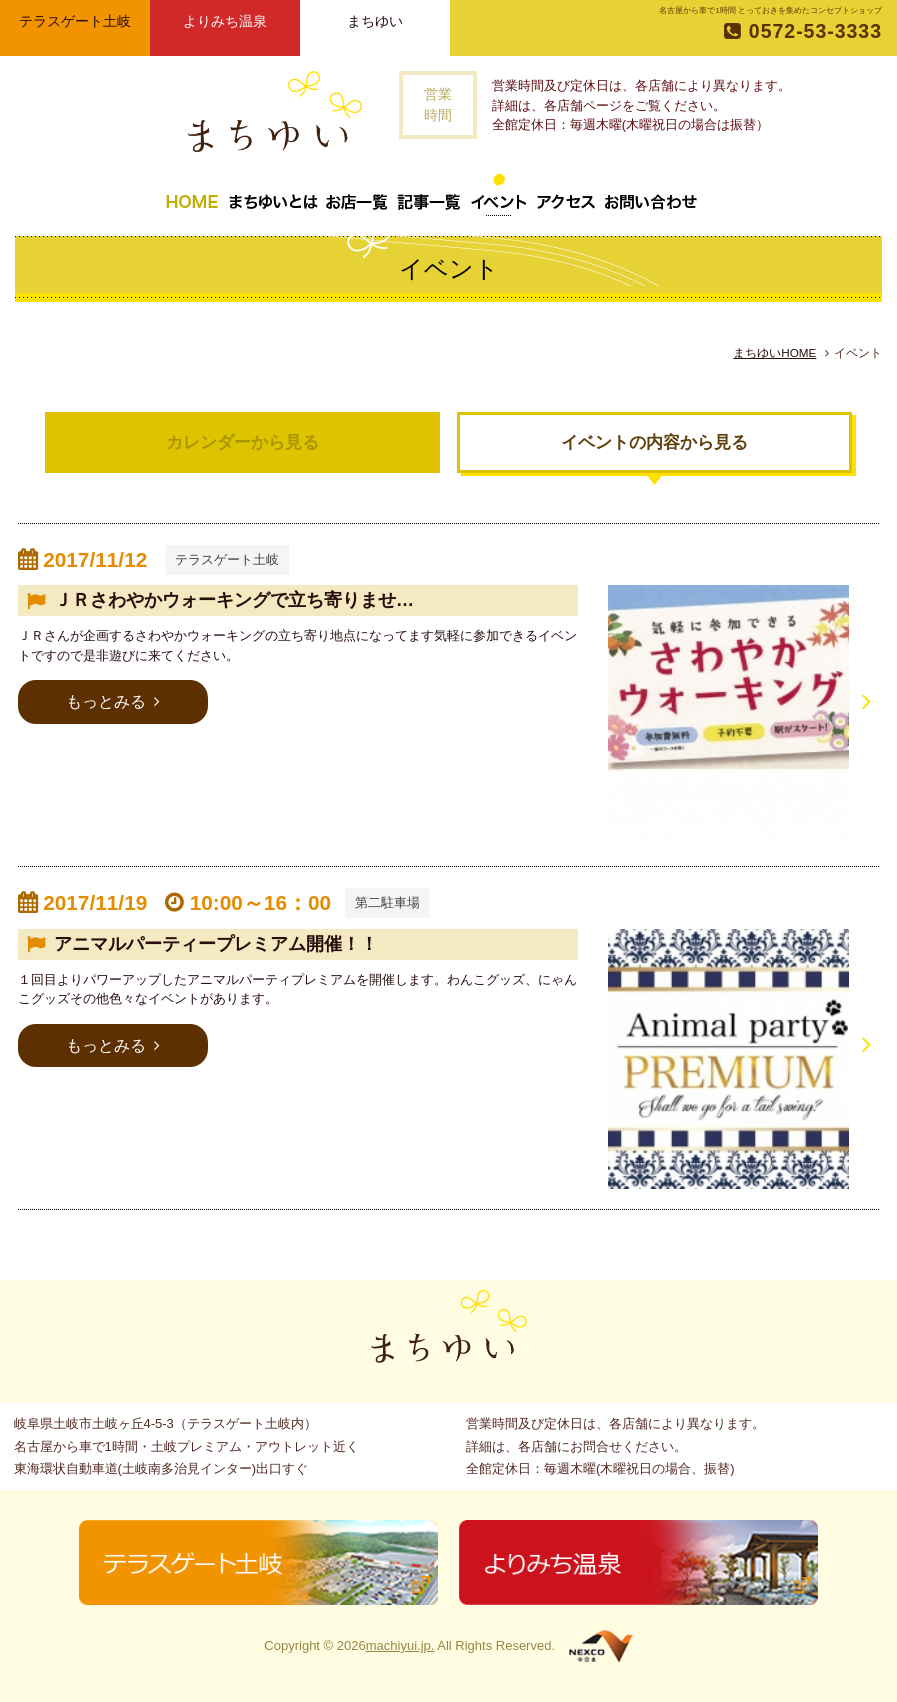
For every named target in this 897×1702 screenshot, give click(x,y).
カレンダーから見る (242, 442)
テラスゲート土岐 (75, 21)
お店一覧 (357, 194)
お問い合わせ (651, 194)
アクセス (566, 194)
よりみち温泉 (225, 21)
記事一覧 (429, 194)
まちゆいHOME (774, 352)
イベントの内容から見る (654, 442)
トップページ (192, 194)
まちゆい (375, 21)
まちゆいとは (273, 194)
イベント (499, 194)
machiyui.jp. (400, 1645)
